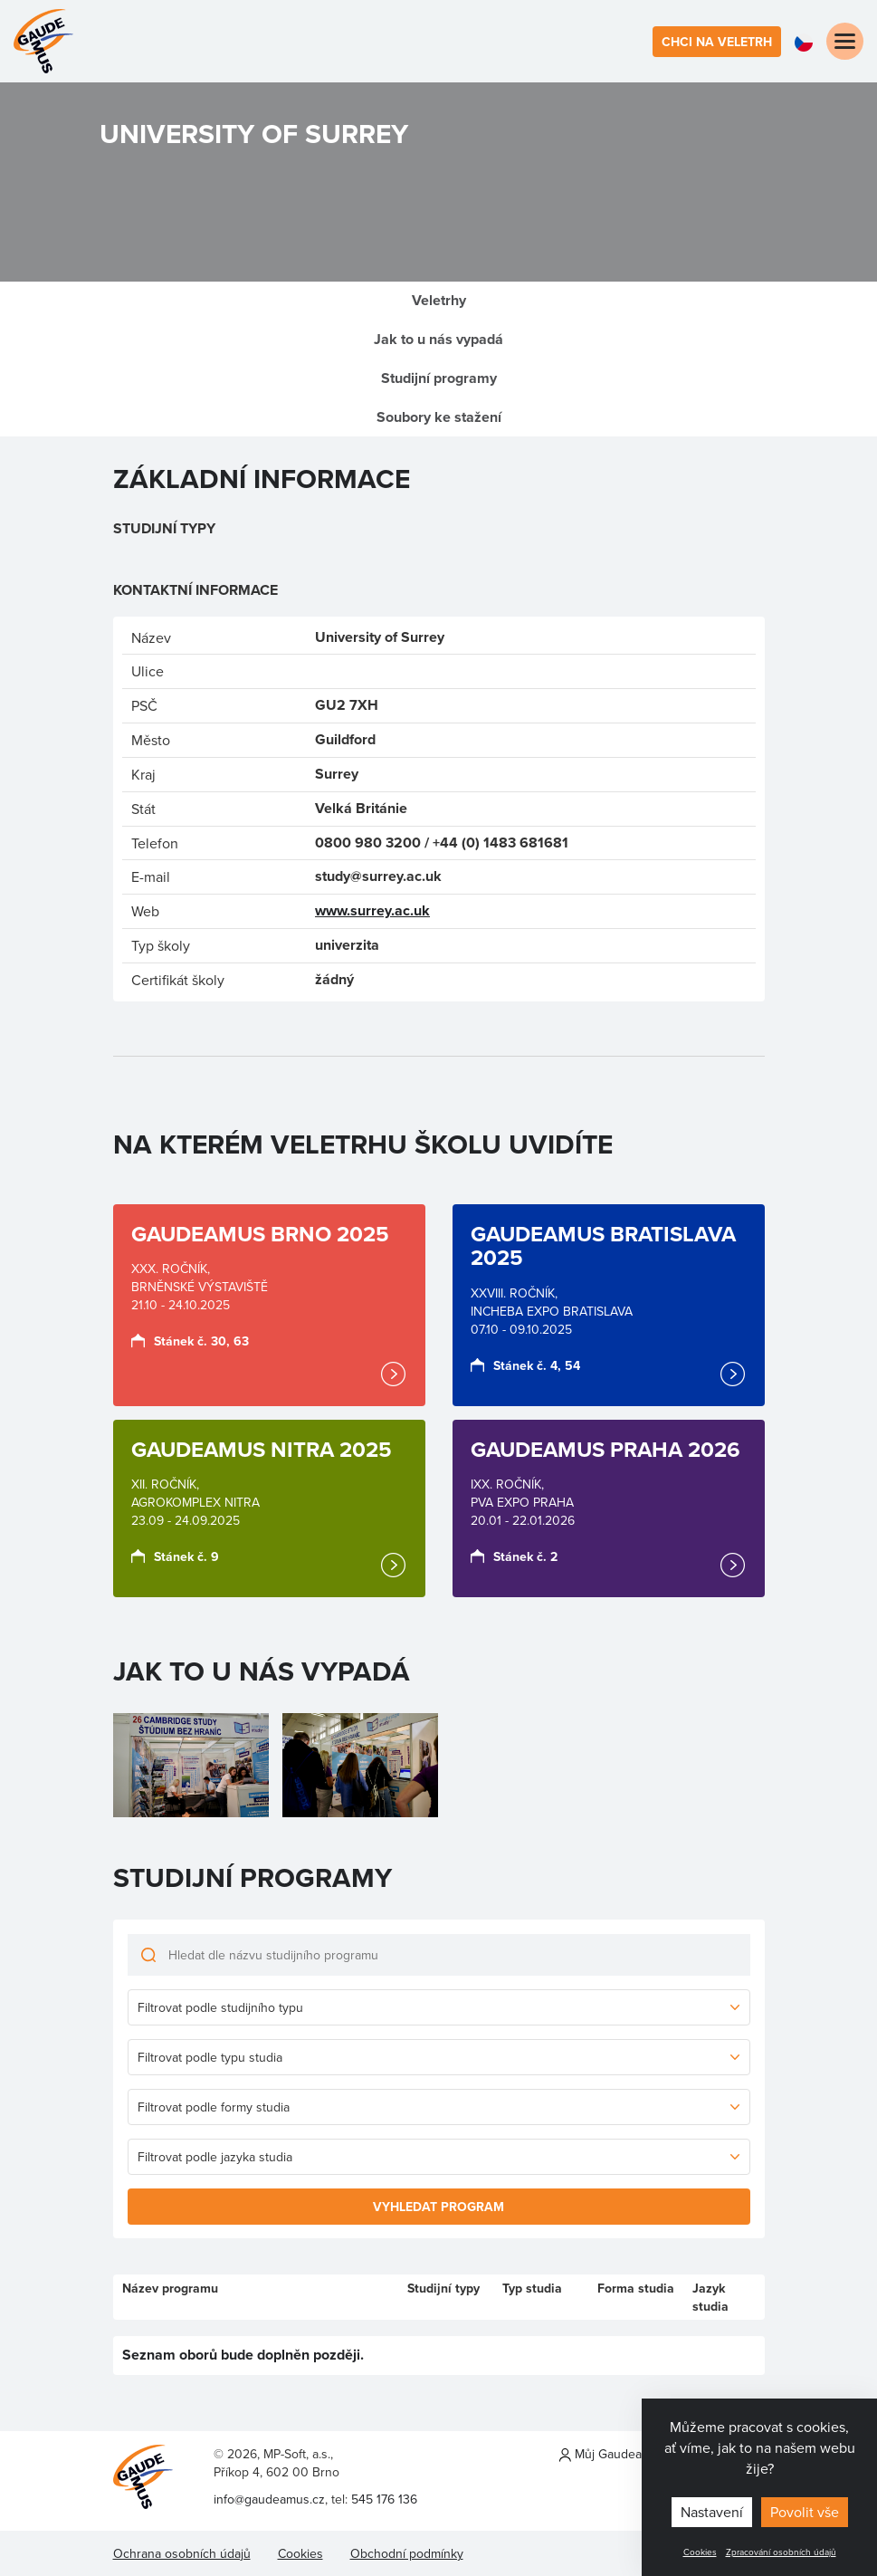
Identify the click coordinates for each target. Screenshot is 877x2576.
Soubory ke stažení (439, 417)
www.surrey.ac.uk (372, 910)
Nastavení (712, 2512)
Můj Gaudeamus (612, 2454)
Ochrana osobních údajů (182, 2553)
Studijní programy (439, 378)
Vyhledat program (438, 2207)
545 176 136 (384, 2499)
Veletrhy (439, 300)
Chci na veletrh (717, 42)
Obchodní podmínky (406, 2553)
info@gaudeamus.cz (269, 2499)
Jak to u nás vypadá (438, 339)
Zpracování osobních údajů (781, 2551)
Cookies (700, 2551)
